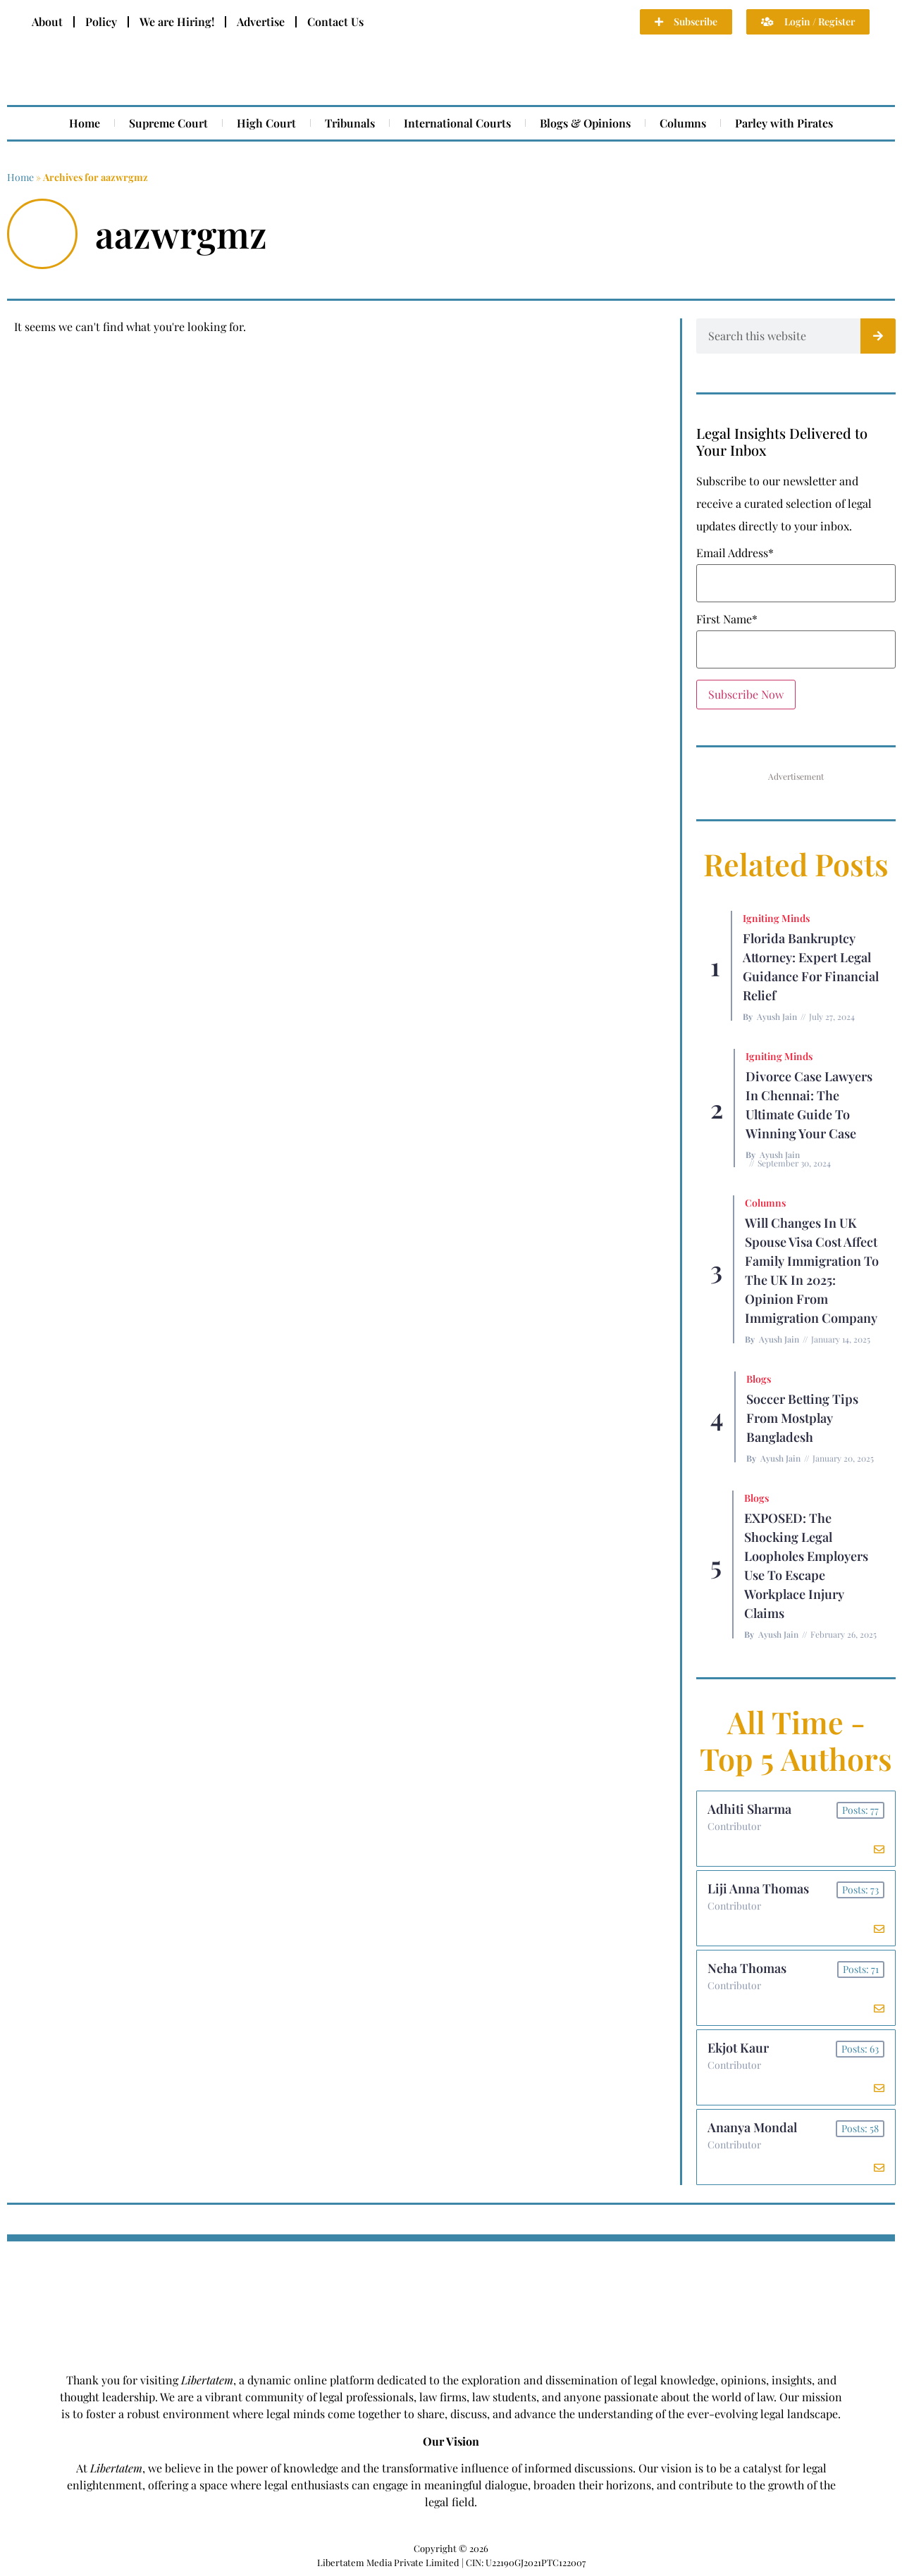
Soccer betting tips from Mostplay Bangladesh (802, 1417)
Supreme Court (168, 123)
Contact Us (335, 21)
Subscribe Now (746, 694)
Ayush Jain (777, 1016)
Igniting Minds (776, 918)
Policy (101, 21)
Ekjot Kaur (738, 2047)
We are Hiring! (177, 21)
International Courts (457, 123)
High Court (266, 123)
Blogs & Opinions (585, 123)
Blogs (758, 1379)
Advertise (261, 21)
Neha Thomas (747, 1968)
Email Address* (735, 553)
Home (84, 123)
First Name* (727, 619)
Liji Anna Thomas (758, 1888)
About (47, 21)
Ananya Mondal (752, 2127)
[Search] (878, 336)
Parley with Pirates (784, 123)
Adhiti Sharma (749, 1809)
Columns (683, 123)
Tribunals (350, 123)
